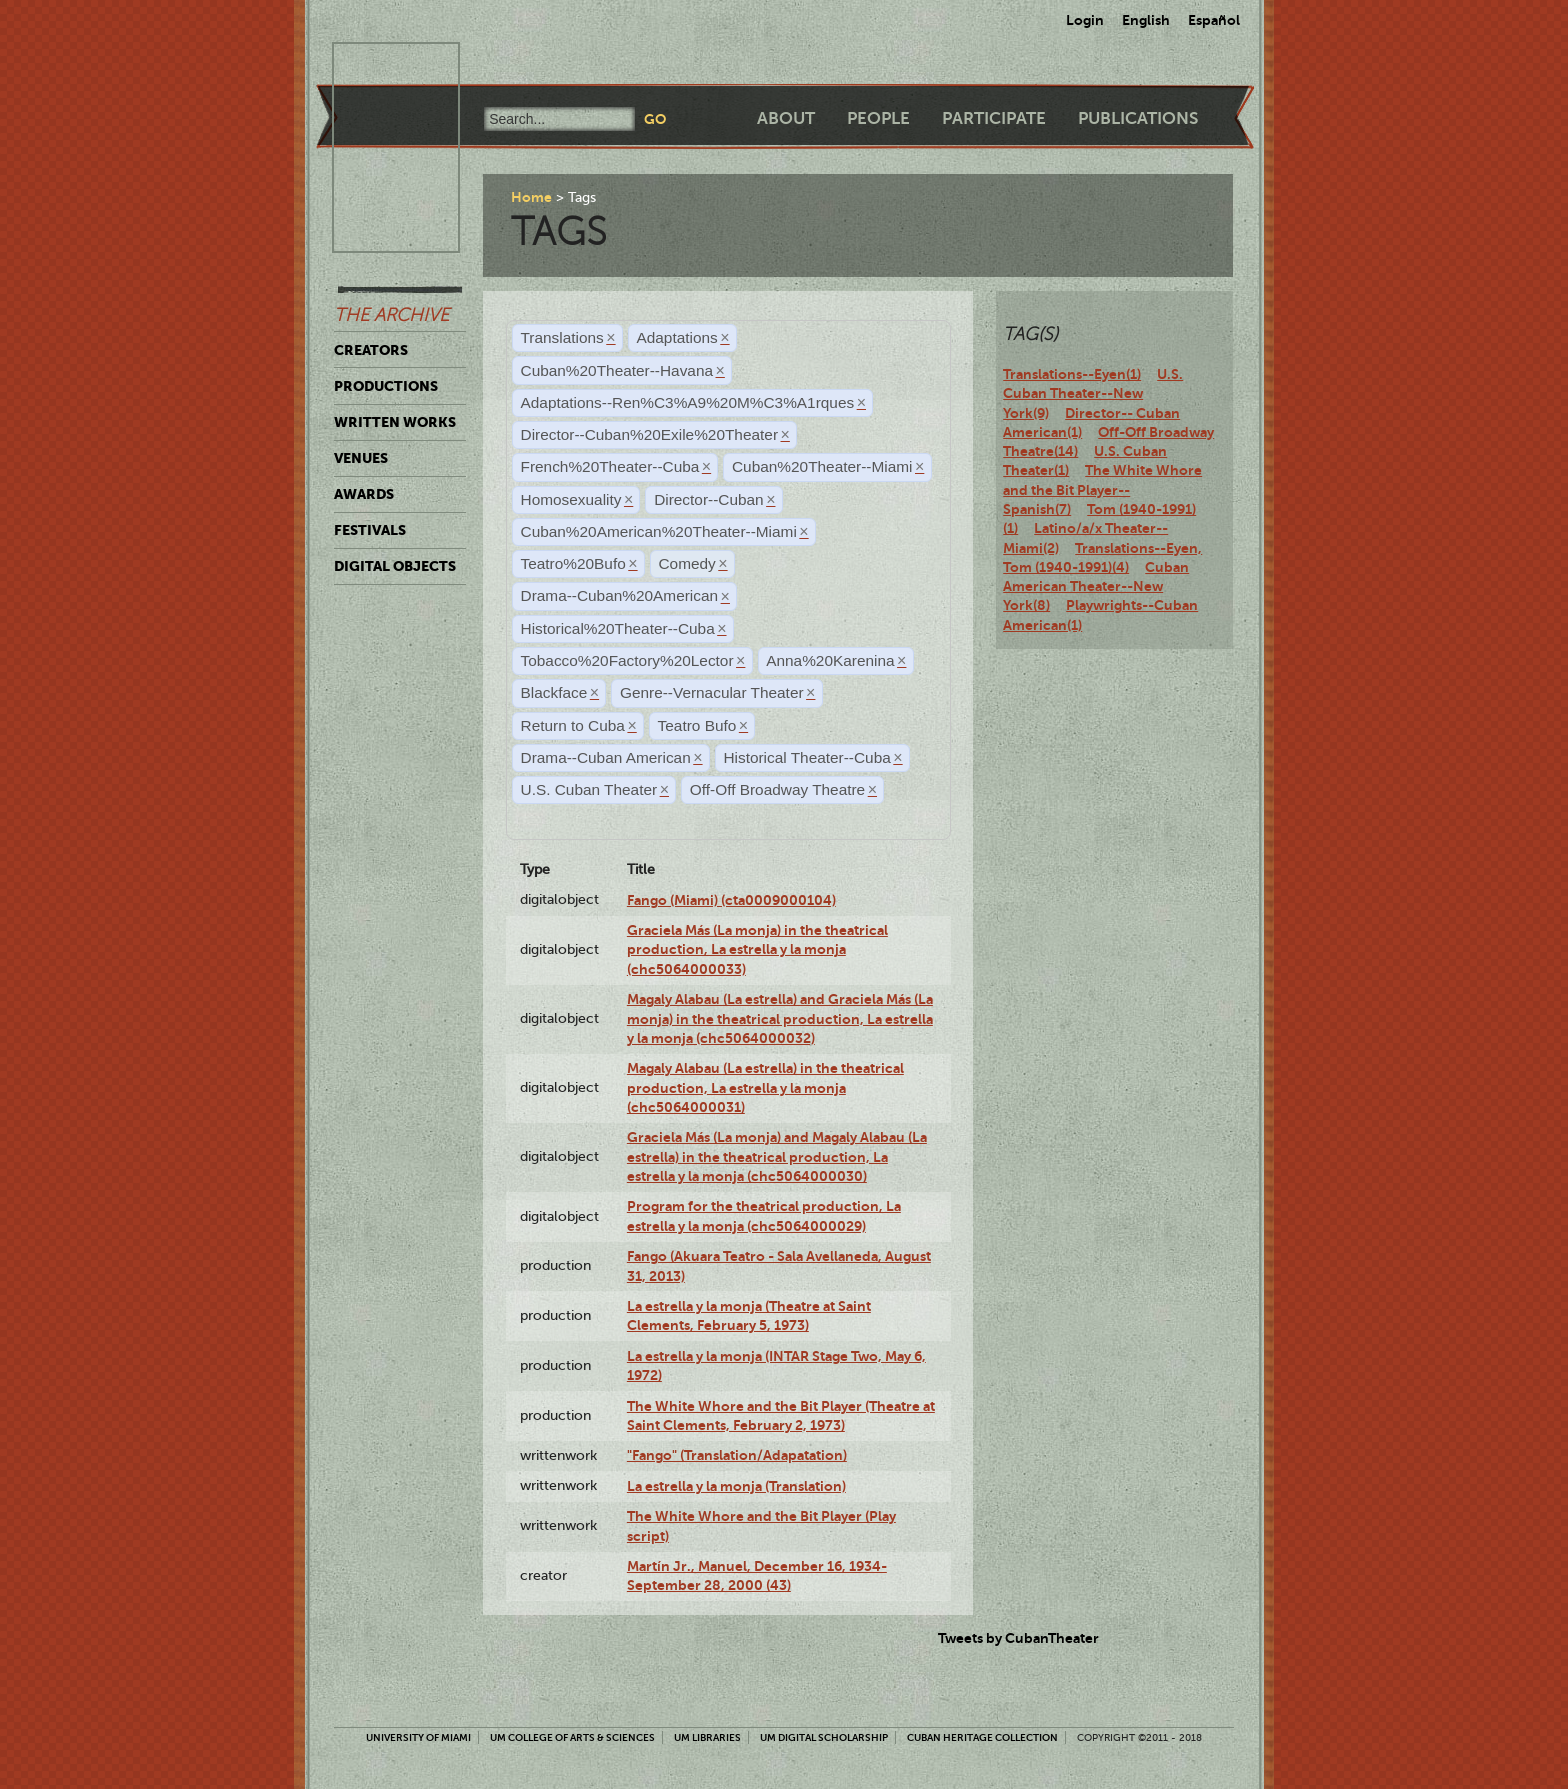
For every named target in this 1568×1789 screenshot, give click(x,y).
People (878, 118)
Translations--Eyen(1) (1072, 374)
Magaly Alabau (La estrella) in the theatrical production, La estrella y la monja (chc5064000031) (765, 1087)
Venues (361, 458)
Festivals (370, 530)
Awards (364, 494)
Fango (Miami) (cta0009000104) (731, 900)
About (786, 118)
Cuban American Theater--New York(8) (1096, 586)
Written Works (395, 422)
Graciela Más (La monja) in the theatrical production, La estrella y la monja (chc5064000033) (757, 949)
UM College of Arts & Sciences (572, 1737)
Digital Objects (395, 566)
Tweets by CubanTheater (1018, 1638)
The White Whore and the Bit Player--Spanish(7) (1102, 489)
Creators (371, 350)
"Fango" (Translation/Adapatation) (737, 1455)
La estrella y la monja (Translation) (736, 1486)
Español (1214, 20)
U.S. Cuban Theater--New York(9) (1093, 393)
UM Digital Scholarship (824, 1737)
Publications (1138, 118)
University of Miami (418, 1737)
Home (531, 197)
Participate (994, 118)
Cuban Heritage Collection (982, 1737)
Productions (386, 386)
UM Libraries (707, 1737)
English (1146, 20)
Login (1085, 20)
